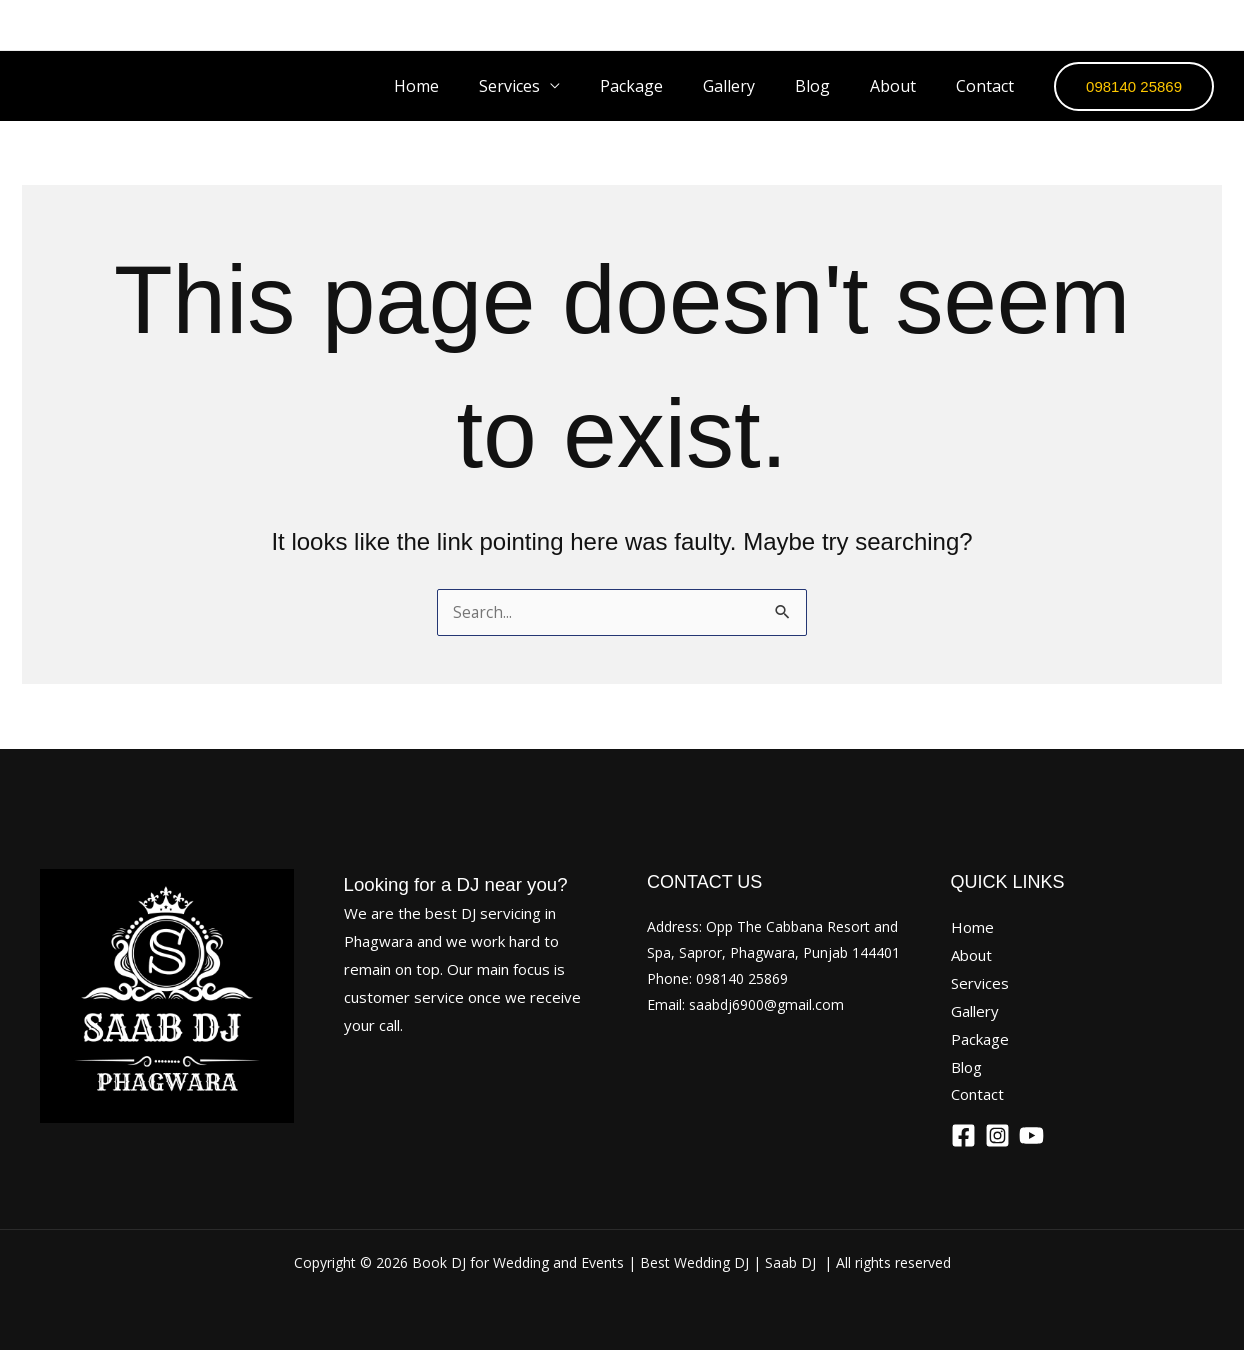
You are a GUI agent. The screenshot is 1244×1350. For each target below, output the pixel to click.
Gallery (757, 86)
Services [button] (553, 86)
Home (468, 86)
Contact (989, 86)
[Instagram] (1153, 25)
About (905, 86)
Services (980, 983)
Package (667, 86)
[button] (1134, 86)
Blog (832, 86)
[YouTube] (1207, 25)
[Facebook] (1099, 25)
